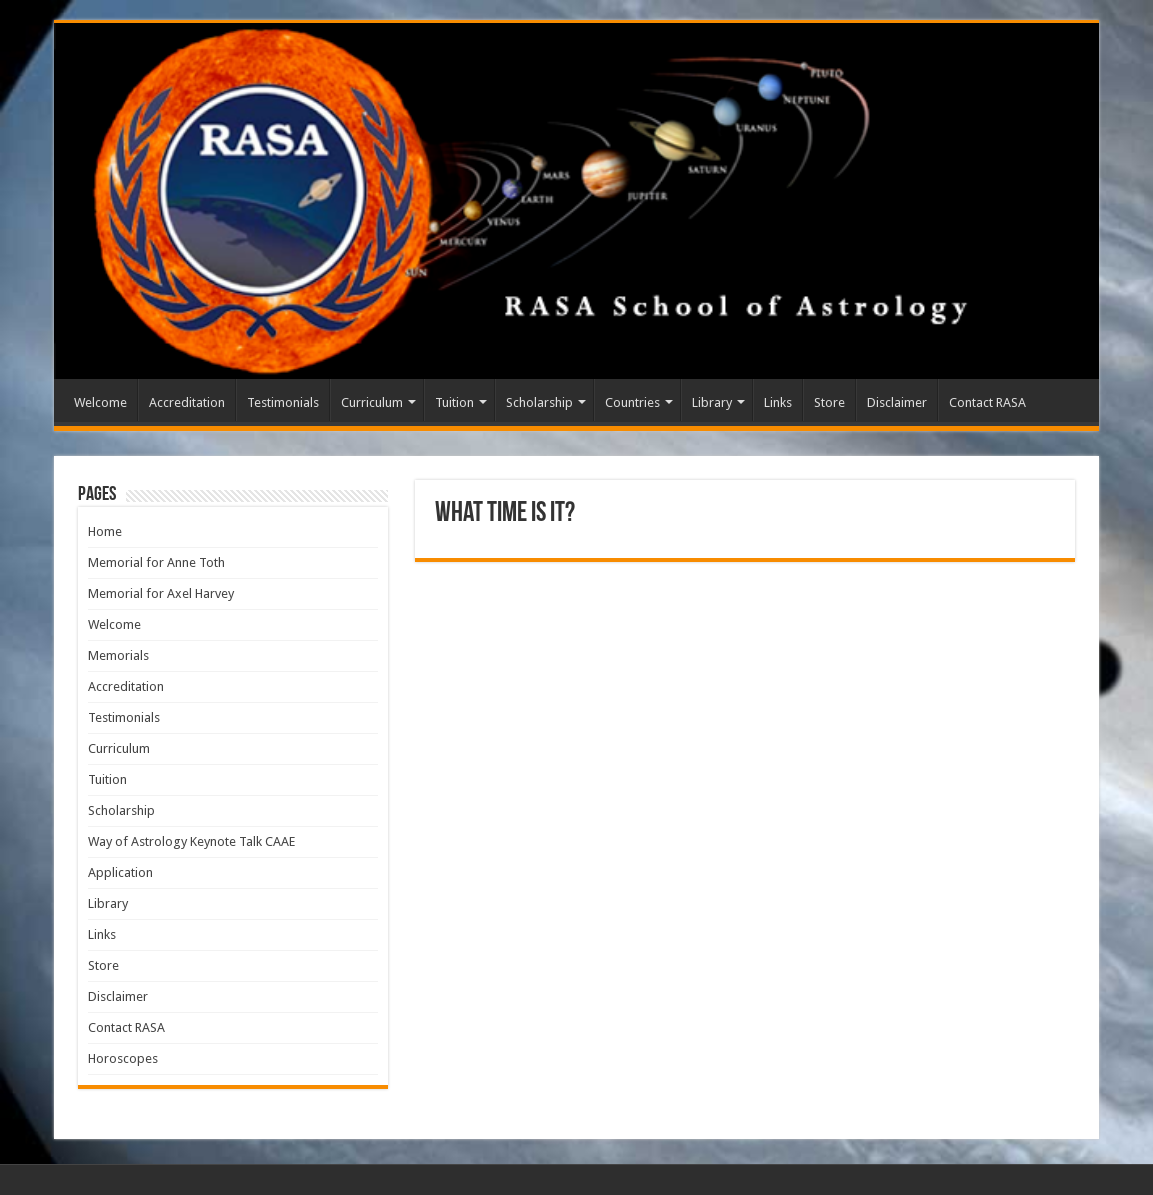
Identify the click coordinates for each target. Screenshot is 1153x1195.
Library (712, 402)
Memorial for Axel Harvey (161, 593)
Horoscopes (123, 1058)
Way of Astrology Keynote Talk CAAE (191, 841)
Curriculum (372, 402)
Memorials (118, 655)
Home (105, 531)
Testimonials (283, 402)
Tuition (454, 402)
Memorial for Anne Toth (156, 562)
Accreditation (187, 402)
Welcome (100, 402)
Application (120, 872)
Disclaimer (897, 402)
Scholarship (539, 402)
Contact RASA (987, 402)
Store (829, 402)
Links (778, 402)
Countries (632, 402)
